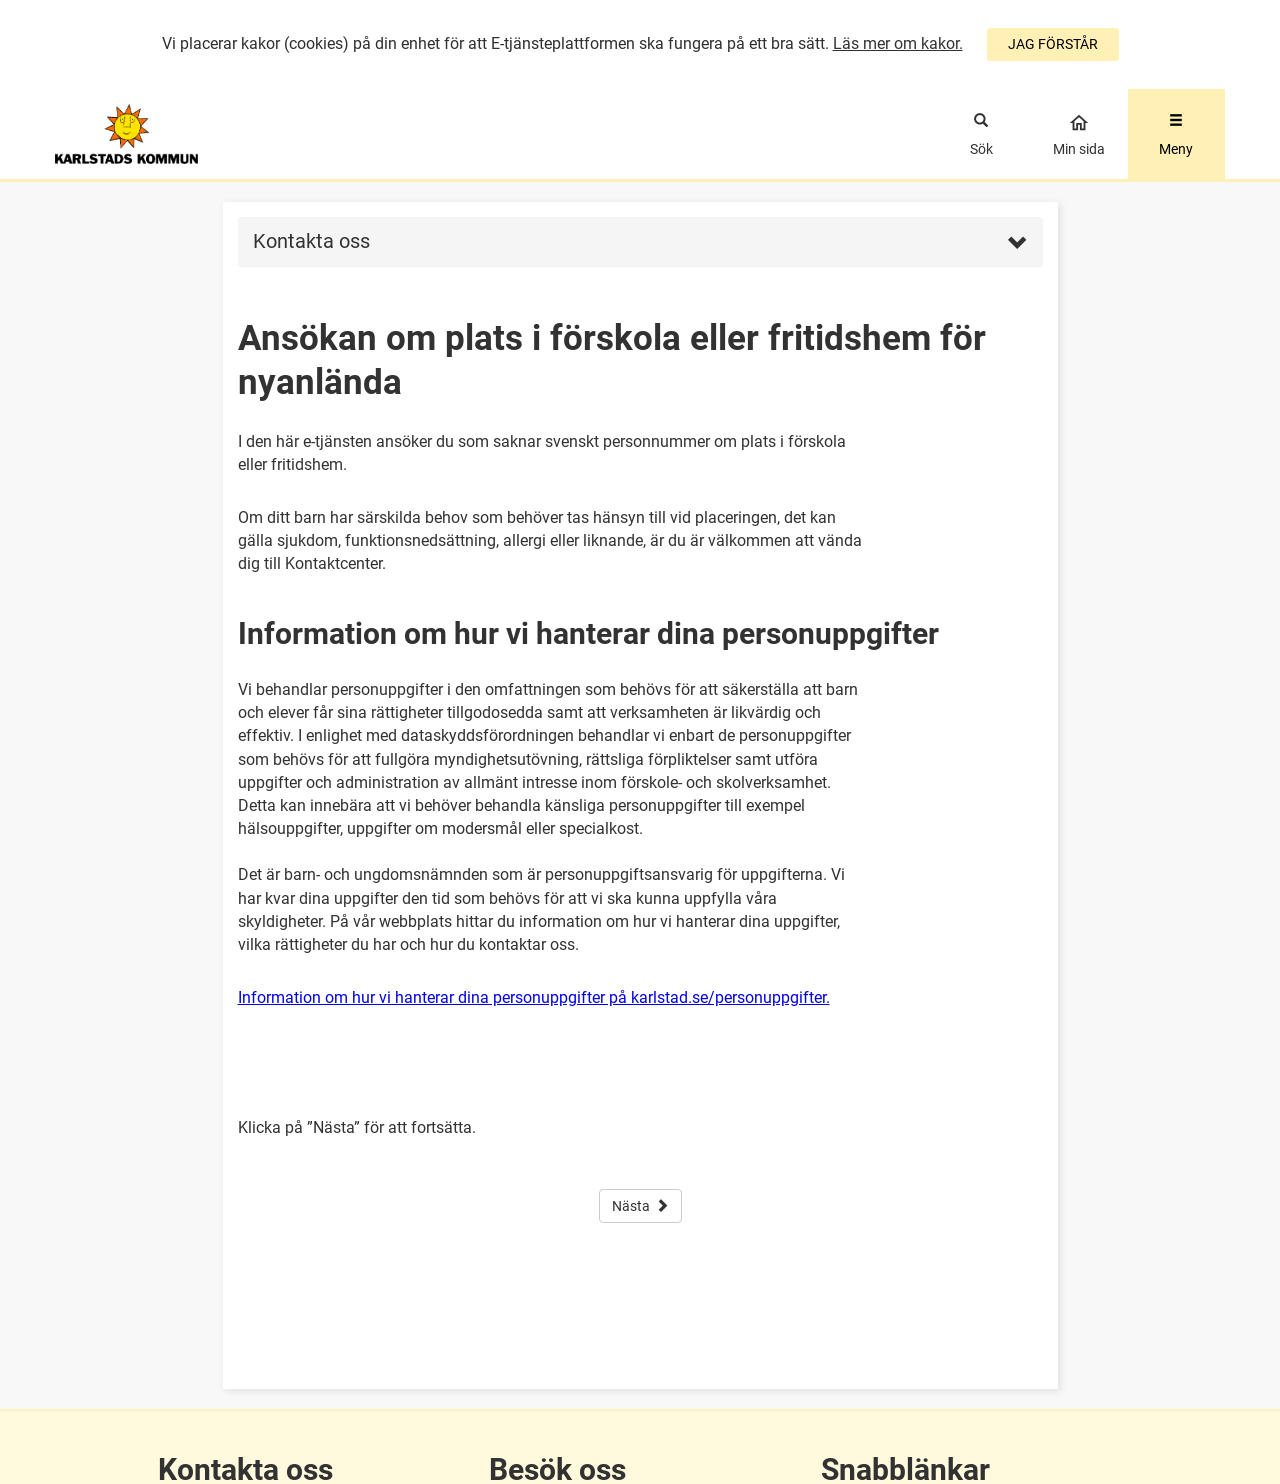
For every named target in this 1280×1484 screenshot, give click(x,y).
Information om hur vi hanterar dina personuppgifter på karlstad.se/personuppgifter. (534, 997)
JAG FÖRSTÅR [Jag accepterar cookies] (1053, 44)
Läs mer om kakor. (898, 43)
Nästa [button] (640, 1206)
